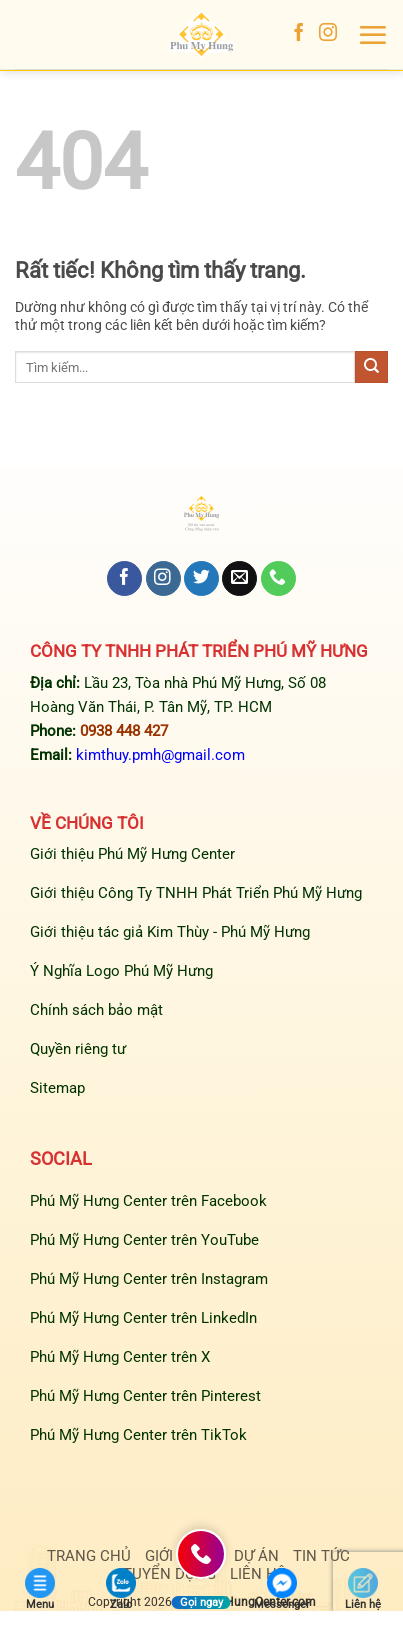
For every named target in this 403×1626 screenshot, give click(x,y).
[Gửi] (371, 367)
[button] (372, 35)
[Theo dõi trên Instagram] (328, 34)
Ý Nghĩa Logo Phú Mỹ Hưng (121, 971)
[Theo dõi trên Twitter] (201, 579)
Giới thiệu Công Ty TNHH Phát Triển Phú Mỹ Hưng (196, 893)
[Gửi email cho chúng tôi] (239, 579)
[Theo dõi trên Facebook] (299, 34)
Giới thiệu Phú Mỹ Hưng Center (132, 854)
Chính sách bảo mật (96, 1010)
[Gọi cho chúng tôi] (278, 579)
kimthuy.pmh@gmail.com (160, 755)
